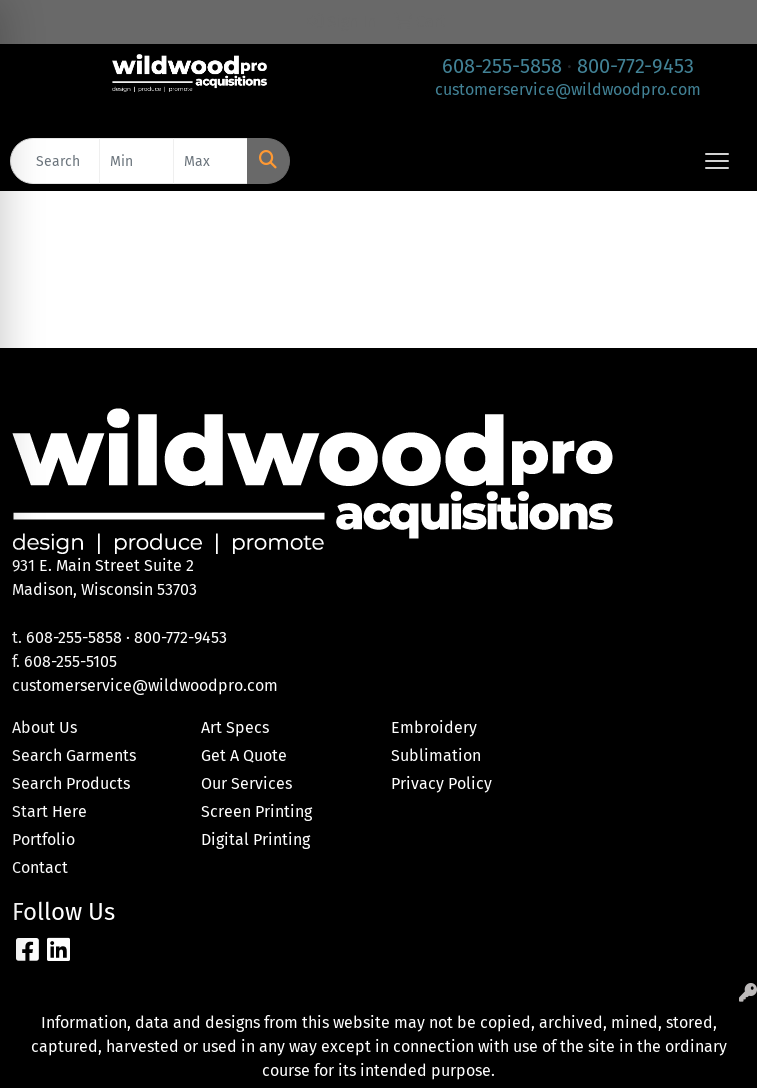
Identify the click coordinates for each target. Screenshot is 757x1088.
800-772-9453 (635, 66)
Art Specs (235, 727)
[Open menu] (717, 161)
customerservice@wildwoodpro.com (568, 89)
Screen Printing (256, 811)
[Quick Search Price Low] (136, 161)
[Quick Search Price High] (210, 161)
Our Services (246, 783)
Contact (40, 867)
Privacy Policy (441, 783)
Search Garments (74, 755)
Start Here (49, 811)
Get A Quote (244, 755)
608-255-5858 (502, 66)
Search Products (71, 783)
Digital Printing (255, 839)
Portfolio (43, 839)
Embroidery (434, 727)
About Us (44, 727)
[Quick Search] (55, 161)
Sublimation (436, 755)
